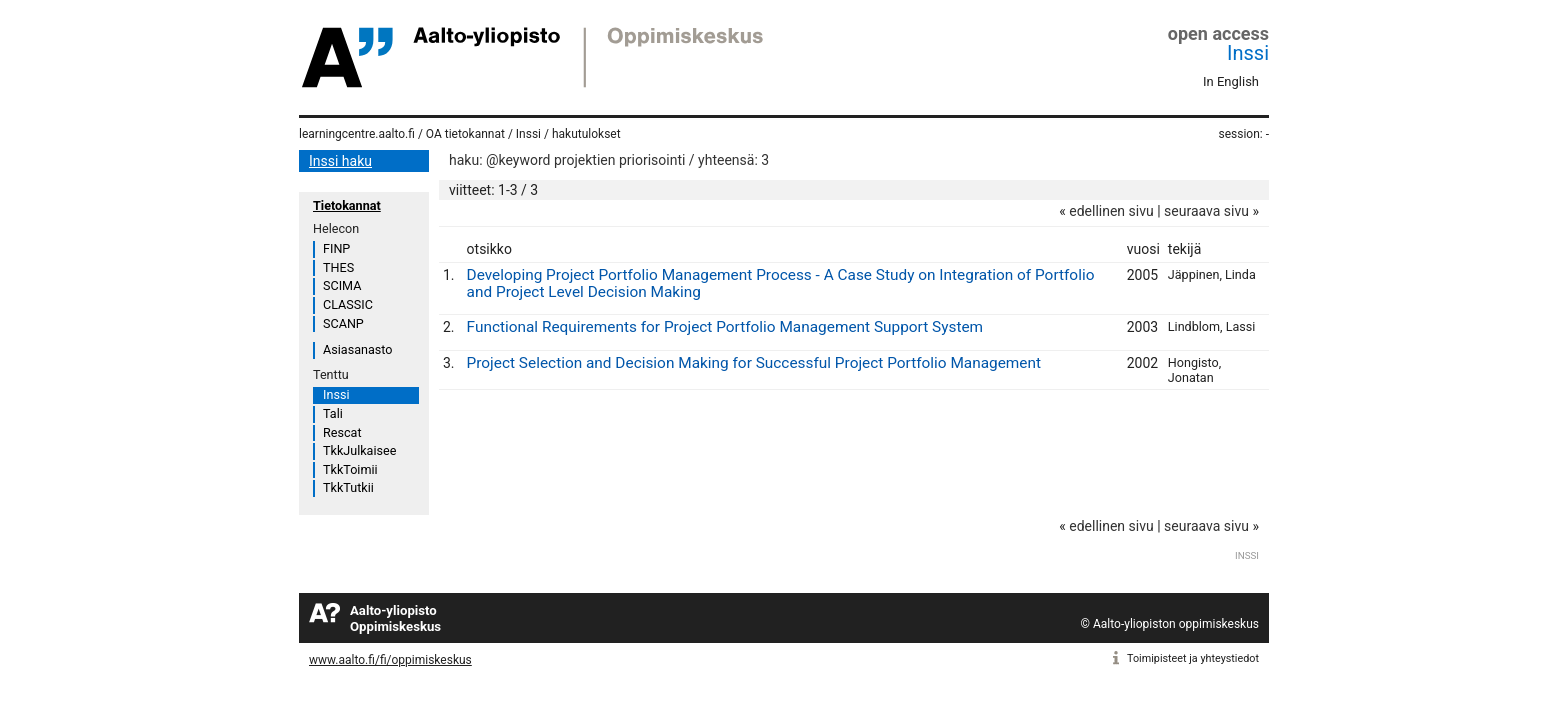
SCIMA (342, 285)
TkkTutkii (348, 487)
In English (1231, 81)
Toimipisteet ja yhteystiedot (1193, 658)
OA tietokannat (465, 134)
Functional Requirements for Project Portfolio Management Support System (725, 327)
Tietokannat (347, 205)
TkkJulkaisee (359, 450)
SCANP (343, 323)
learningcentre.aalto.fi (357, 134)
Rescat (342, 432)
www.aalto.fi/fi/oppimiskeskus (390, 660)
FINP (336, 248)
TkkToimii (350, 469)
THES (338, 267)
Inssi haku (340, 161)
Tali (333, 413)
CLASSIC (348, 304)
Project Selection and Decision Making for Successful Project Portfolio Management (754, 363)
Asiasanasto (357, 349)
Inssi (1248, 53)
